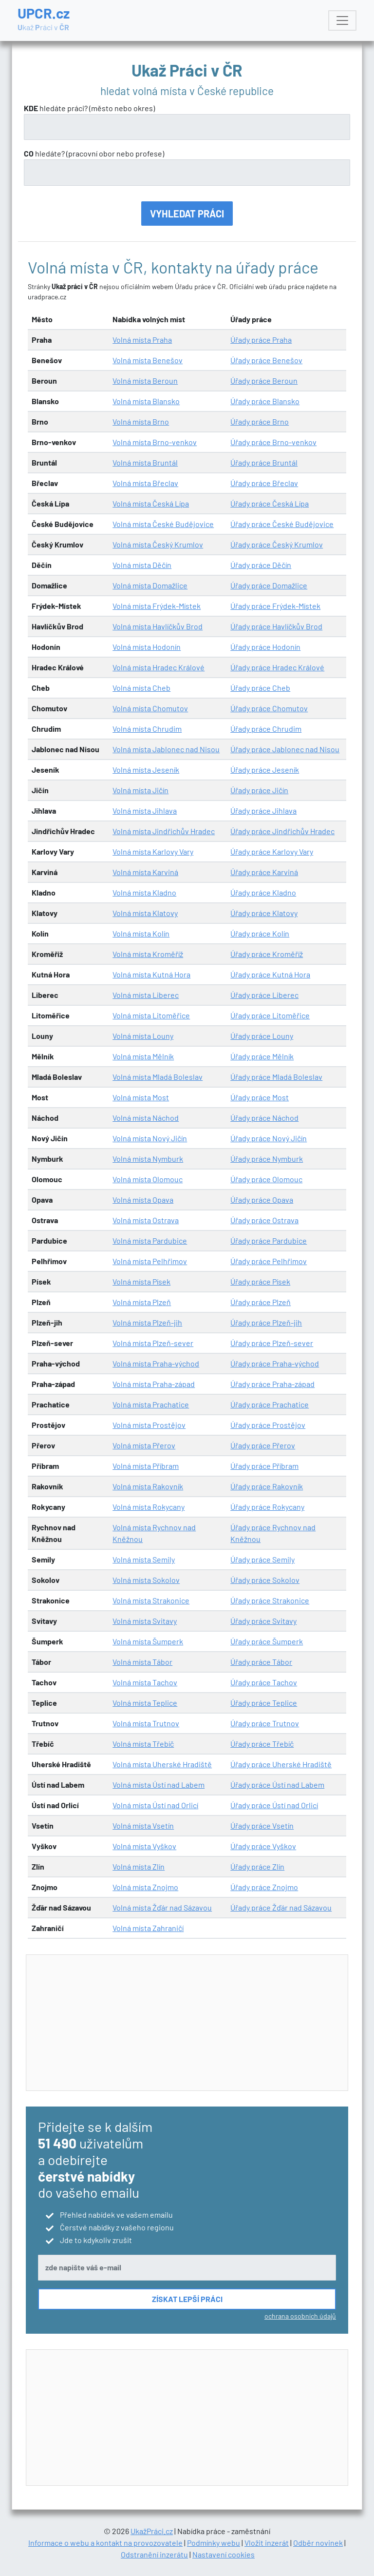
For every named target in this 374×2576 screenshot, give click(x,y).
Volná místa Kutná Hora (151, 974)
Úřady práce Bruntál (264, 462)
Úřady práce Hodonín (265, 646)
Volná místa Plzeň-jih (147, 1322)
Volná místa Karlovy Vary (152, 851)
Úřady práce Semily (262, 1559)
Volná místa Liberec (145, 994)
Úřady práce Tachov (263, 1682)
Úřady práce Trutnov (264, 1723)
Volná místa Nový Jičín (149, 1138)
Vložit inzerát (266, 2542)
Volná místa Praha (142, 339)
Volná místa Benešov (147, 360)
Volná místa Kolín (140, 933)
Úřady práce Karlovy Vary (271, 851)
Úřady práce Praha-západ (272, 1383)
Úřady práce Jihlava (263, 810)
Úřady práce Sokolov (264, 1579)
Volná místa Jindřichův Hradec (163, 831)
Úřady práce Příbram (264, 1465)
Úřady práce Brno (259, 421)
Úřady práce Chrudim (265, 728)
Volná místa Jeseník (145, 769)
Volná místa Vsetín (143, 1825)
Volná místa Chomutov (150, 708)
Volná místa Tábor (142, 1661)
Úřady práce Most (259, 1097)
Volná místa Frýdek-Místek (156, 605)
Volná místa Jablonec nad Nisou (166, 749)
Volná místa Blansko (146, 401)
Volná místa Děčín (141, 564)
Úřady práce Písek (260, 1281)
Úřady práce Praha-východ (274, 1363)
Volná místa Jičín (140, 790)
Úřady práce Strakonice (269, 1600)
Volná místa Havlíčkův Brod (157, 626)
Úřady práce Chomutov (269, 708)
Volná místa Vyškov (144, 1846)
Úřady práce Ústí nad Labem (277, 1784)
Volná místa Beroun (145, 380)
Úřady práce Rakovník (266, 1486)
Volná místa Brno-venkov (154, 442)
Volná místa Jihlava (144, 810)
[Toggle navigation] (342, 20)
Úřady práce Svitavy (263, 1620)
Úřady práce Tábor (261, 1661)
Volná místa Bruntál (145, 462)
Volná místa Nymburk (147, 1158)
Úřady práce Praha (261, 339)
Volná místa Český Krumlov (157, 544)
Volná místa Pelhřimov (149, 1261)
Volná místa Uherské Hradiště (162, 1764)
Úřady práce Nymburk (266, 1158)
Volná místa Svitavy (144, 1620)
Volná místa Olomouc (147, 1179)
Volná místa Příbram (145, 1465)
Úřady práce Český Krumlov (276, 544)
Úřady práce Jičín (259, 790)
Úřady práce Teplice (263, 1702)
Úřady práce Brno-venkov (273, 442)
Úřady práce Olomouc (266, 1179)
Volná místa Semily (143, 1559)
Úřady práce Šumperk (266, 1641)
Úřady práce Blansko (264, 401)
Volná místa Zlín (138, 1866)
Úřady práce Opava (261, 1199)
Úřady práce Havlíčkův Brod (276, 626)
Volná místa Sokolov (146, 1579)
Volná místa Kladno (144, 892)
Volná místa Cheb (141, 687)
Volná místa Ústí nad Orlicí (155, 1805)
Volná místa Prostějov (149, 1424)
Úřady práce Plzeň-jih (266, 1322)
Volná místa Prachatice (150, 1404)
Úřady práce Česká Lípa (269, 503)
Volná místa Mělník (143, 1056)
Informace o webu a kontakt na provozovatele (105, 2542)
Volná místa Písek (141, 1281)
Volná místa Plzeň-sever (152, 1342)
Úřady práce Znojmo (264, 1887)
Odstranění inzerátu (154, 2554)
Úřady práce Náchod (264, 1117)
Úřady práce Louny (261, 1035)
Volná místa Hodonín (146, 646)
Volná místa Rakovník (147, 1486)
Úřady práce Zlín (257, 1866)
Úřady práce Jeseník (264, 769)
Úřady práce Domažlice (268, 585)
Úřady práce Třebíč (262, 1743)
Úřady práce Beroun (264, 380)
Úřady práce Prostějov (267, 1424)
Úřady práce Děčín (260, 564)
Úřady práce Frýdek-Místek (275, 605)
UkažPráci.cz (152, 2531)
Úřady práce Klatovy (264, 912)
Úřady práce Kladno (263, 892)
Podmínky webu (213, 2542)
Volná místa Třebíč (143, 1743)
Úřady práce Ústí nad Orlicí (274, 1805)
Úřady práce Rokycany (267, 1506)
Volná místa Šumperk (147, 1641)
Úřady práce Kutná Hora (270, 974)
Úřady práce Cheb (260, 687)
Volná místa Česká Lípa (150, 503)
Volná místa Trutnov (145, 1723)
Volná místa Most (140, 1097)
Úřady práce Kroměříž (266, 953)
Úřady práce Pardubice (268, 1240)
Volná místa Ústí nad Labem (158, 1784)
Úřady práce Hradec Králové (277, 667)
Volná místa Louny (142, 1035)
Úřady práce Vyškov (263, 1846)
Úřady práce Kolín (259, 933)
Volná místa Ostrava (145, 1220)
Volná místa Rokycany (148, 1506)
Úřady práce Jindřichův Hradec (282, 831)
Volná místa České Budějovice (163, 523)
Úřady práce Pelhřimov (268, 1261)
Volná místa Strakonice (150, 1600)
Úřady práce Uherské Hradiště (281, 1764)
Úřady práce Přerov (262, 1445)
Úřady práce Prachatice (269, 1404)
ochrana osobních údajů (300, 2316)
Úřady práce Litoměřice (270, 1015)
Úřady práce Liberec (264, 994)
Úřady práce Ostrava (264, 1220)
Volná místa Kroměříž (147, 953)
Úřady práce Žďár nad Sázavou (281, 1907)
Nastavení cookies (223, 2554)
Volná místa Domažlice (149, 585)
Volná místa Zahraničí (148, 1927)
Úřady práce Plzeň (260, 1302)
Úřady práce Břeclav (264, 483)
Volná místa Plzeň (141, 1302)
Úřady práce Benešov (266, 360)
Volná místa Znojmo (145, 1887)
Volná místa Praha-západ (153, 1383)
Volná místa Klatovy (145, 912)
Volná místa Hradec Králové (158, 667)
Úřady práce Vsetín (262, 1825)
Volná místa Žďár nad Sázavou (162, 1907)
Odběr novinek (318, 2542)
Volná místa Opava (142, 1199)
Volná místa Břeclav (145, 483)
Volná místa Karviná (145, 872)
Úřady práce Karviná (264, 872)
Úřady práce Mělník (262, 1056)
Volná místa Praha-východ (155, 1363)
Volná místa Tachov (144, 1682)
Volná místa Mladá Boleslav (157, 1076)
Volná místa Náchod (145, 1117)
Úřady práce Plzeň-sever (271, 1342)
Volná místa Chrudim (147, 728)
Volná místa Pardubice (149, 1240)
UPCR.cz (44, 19)
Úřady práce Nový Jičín (268, 1138)
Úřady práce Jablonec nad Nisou (284, 749)
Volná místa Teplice (144, 1702)
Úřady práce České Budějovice (282, 523)
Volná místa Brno (140, 421)
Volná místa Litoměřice (151, 1015)
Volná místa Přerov (143, 1445)
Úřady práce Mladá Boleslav (276, 1076)
